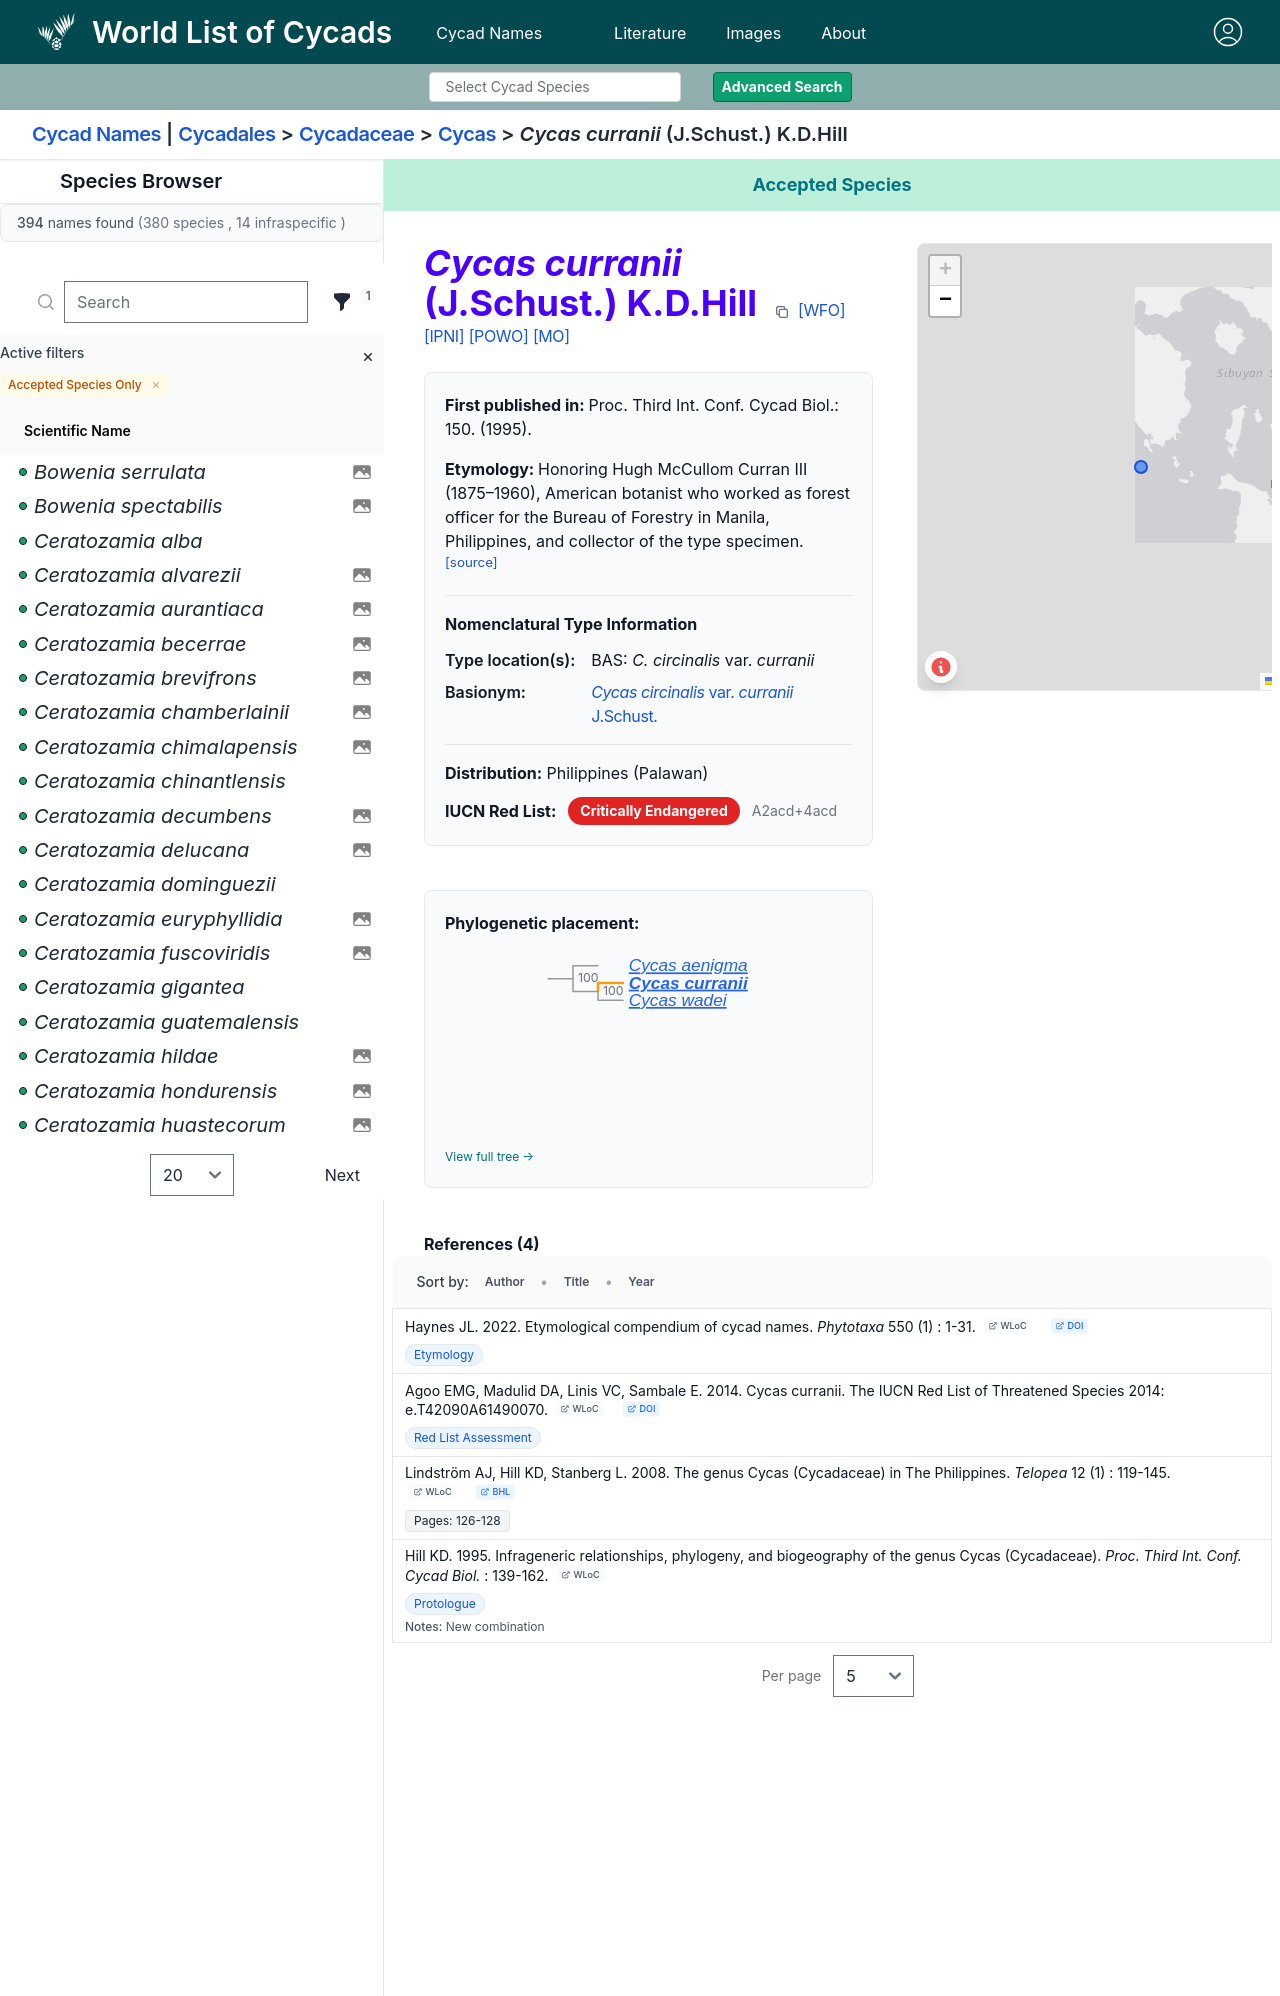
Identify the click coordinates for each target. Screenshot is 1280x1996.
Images (753, 33)
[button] (945, 271)
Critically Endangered (653, 810)
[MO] (551, 336)
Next (342, 1175)
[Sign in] (1228, 32)
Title (577, 1281)
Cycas (467, 134)
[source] (471, 562)
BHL (495, 1491)
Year (641, 1281)
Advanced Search (782, 86)
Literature (650, 33)
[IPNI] (444, 336)
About (843, 33)
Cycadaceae (357, 134)
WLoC (1007, 1325)
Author (505, 1281)
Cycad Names (489, 33)
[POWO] (499, 336)
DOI (1069, 1325)
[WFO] (821, 310)
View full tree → (489, 1156)
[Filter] (342, 302)
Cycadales (226, 134)
